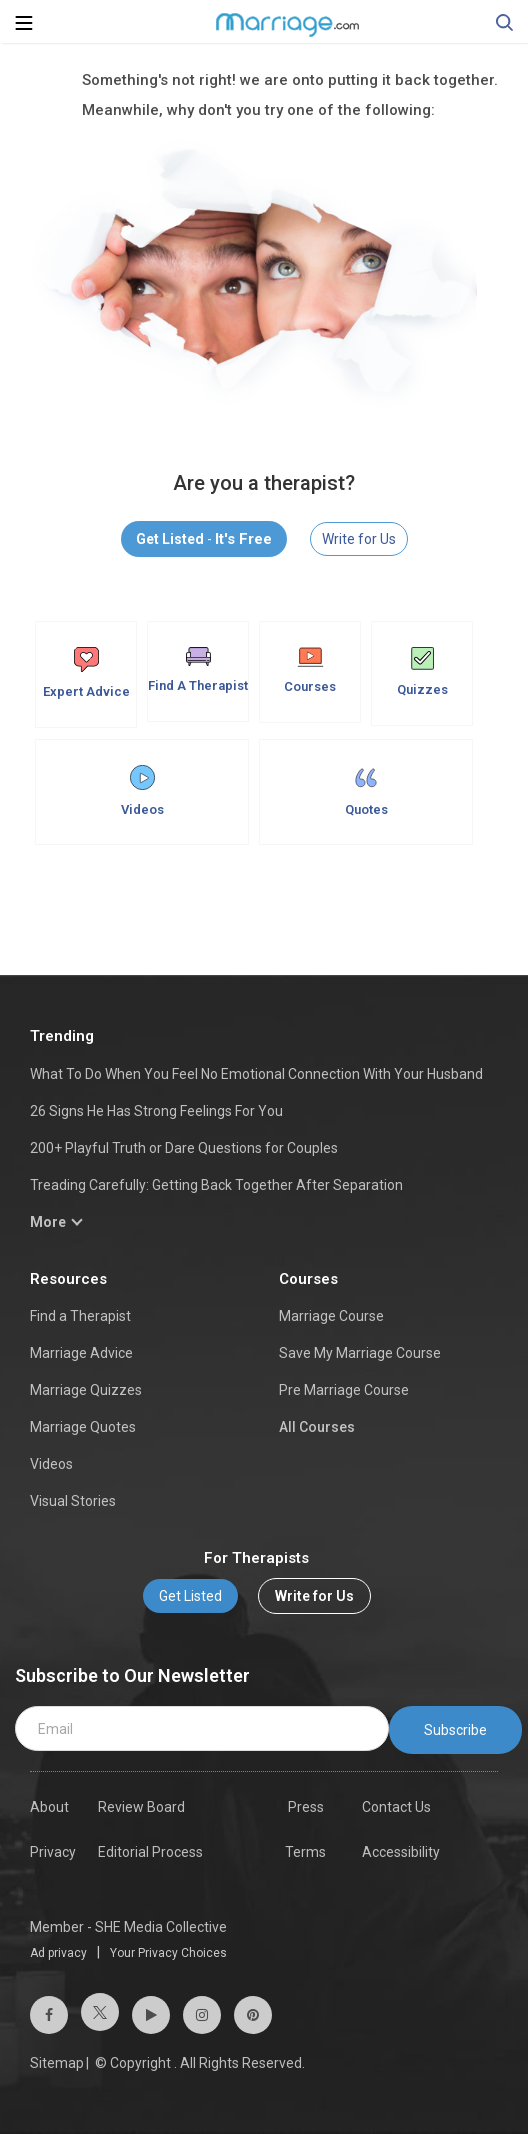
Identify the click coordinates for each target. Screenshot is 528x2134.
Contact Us (396, 1807)
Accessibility (401, 1852)
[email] (202, 1729)
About (49, 1807)
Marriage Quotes (83, 1427)
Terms (305, 1852)
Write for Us (359, 539)
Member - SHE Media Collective (128, 1927)
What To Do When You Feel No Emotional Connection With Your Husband (256, 1074)
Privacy (53, 1852)
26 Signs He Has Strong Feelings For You (156, 1111)
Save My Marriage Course (360, 1353)
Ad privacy (58, 1953)
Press (306, 1807)
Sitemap (57, 2063)
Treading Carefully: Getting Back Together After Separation (216, 1185)
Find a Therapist (80, 1316)
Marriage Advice (81, 1353)
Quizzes (422, 672)
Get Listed (190, 1596)
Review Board (141, 1807)
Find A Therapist (198, 670)
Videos (142, 791)
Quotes (366, 791)
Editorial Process (150, 1852)
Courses (310, 670)
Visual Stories (73, 1501)
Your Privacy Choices (168, 1953)
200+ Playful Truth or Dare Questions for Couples (184, 1148)
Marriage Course (331, 1316)
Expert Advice (86, 673)
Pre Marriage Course (344, 1390)
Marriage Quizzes (86, 1390)
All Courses (317, 1427)
